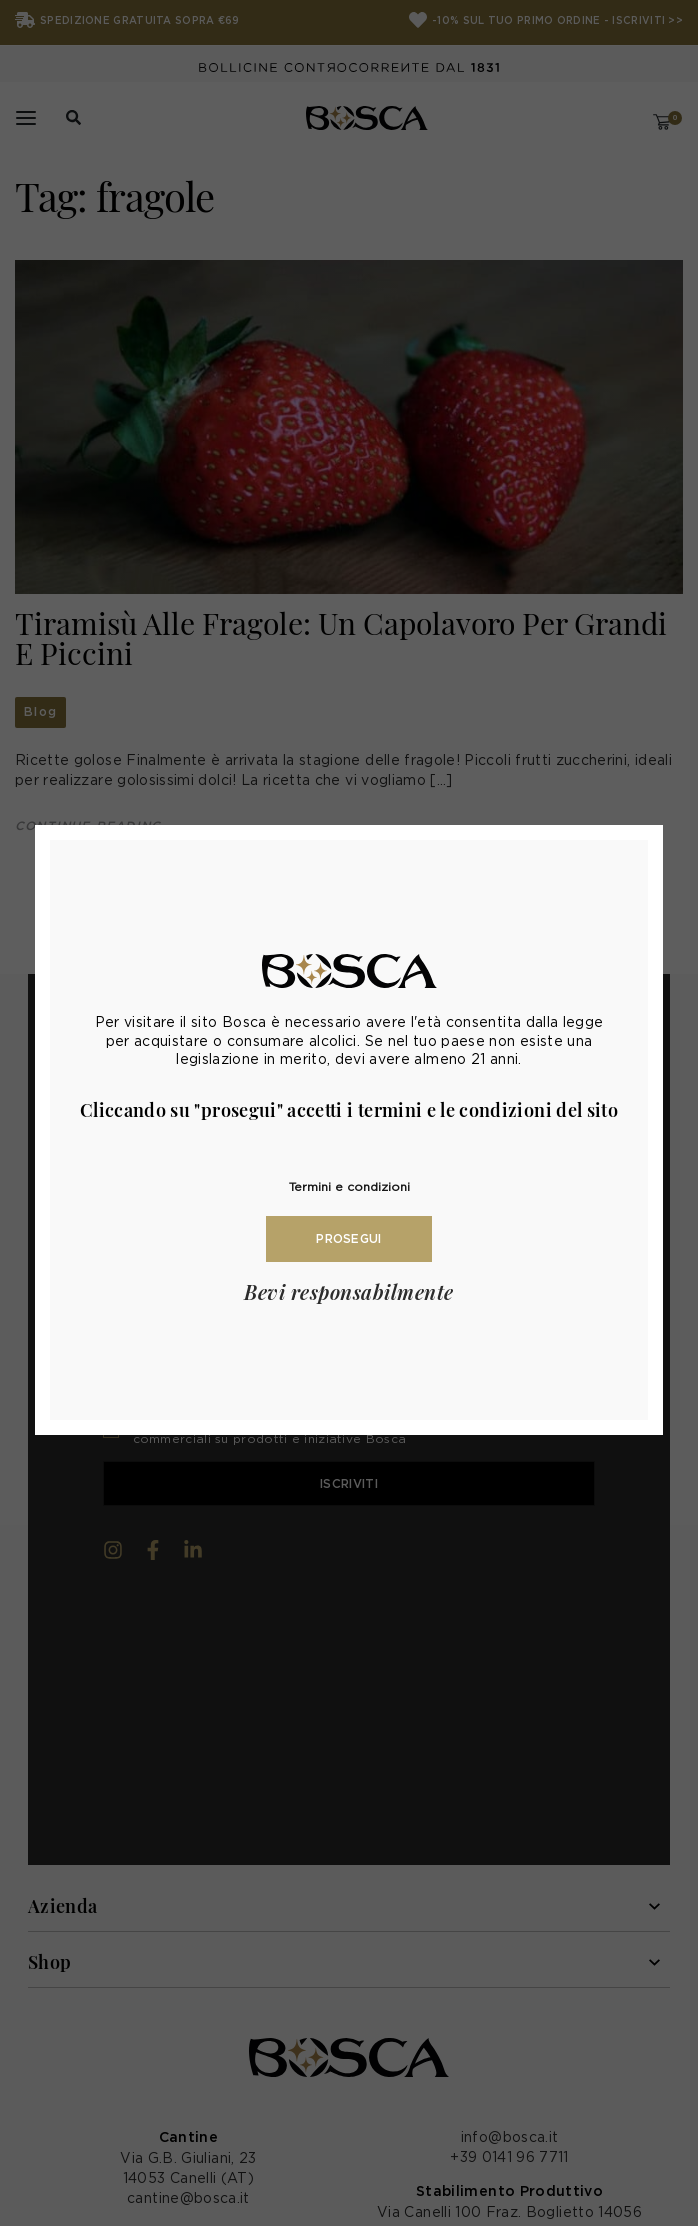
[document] (349, 1113)
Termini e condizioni (349, 1186)
